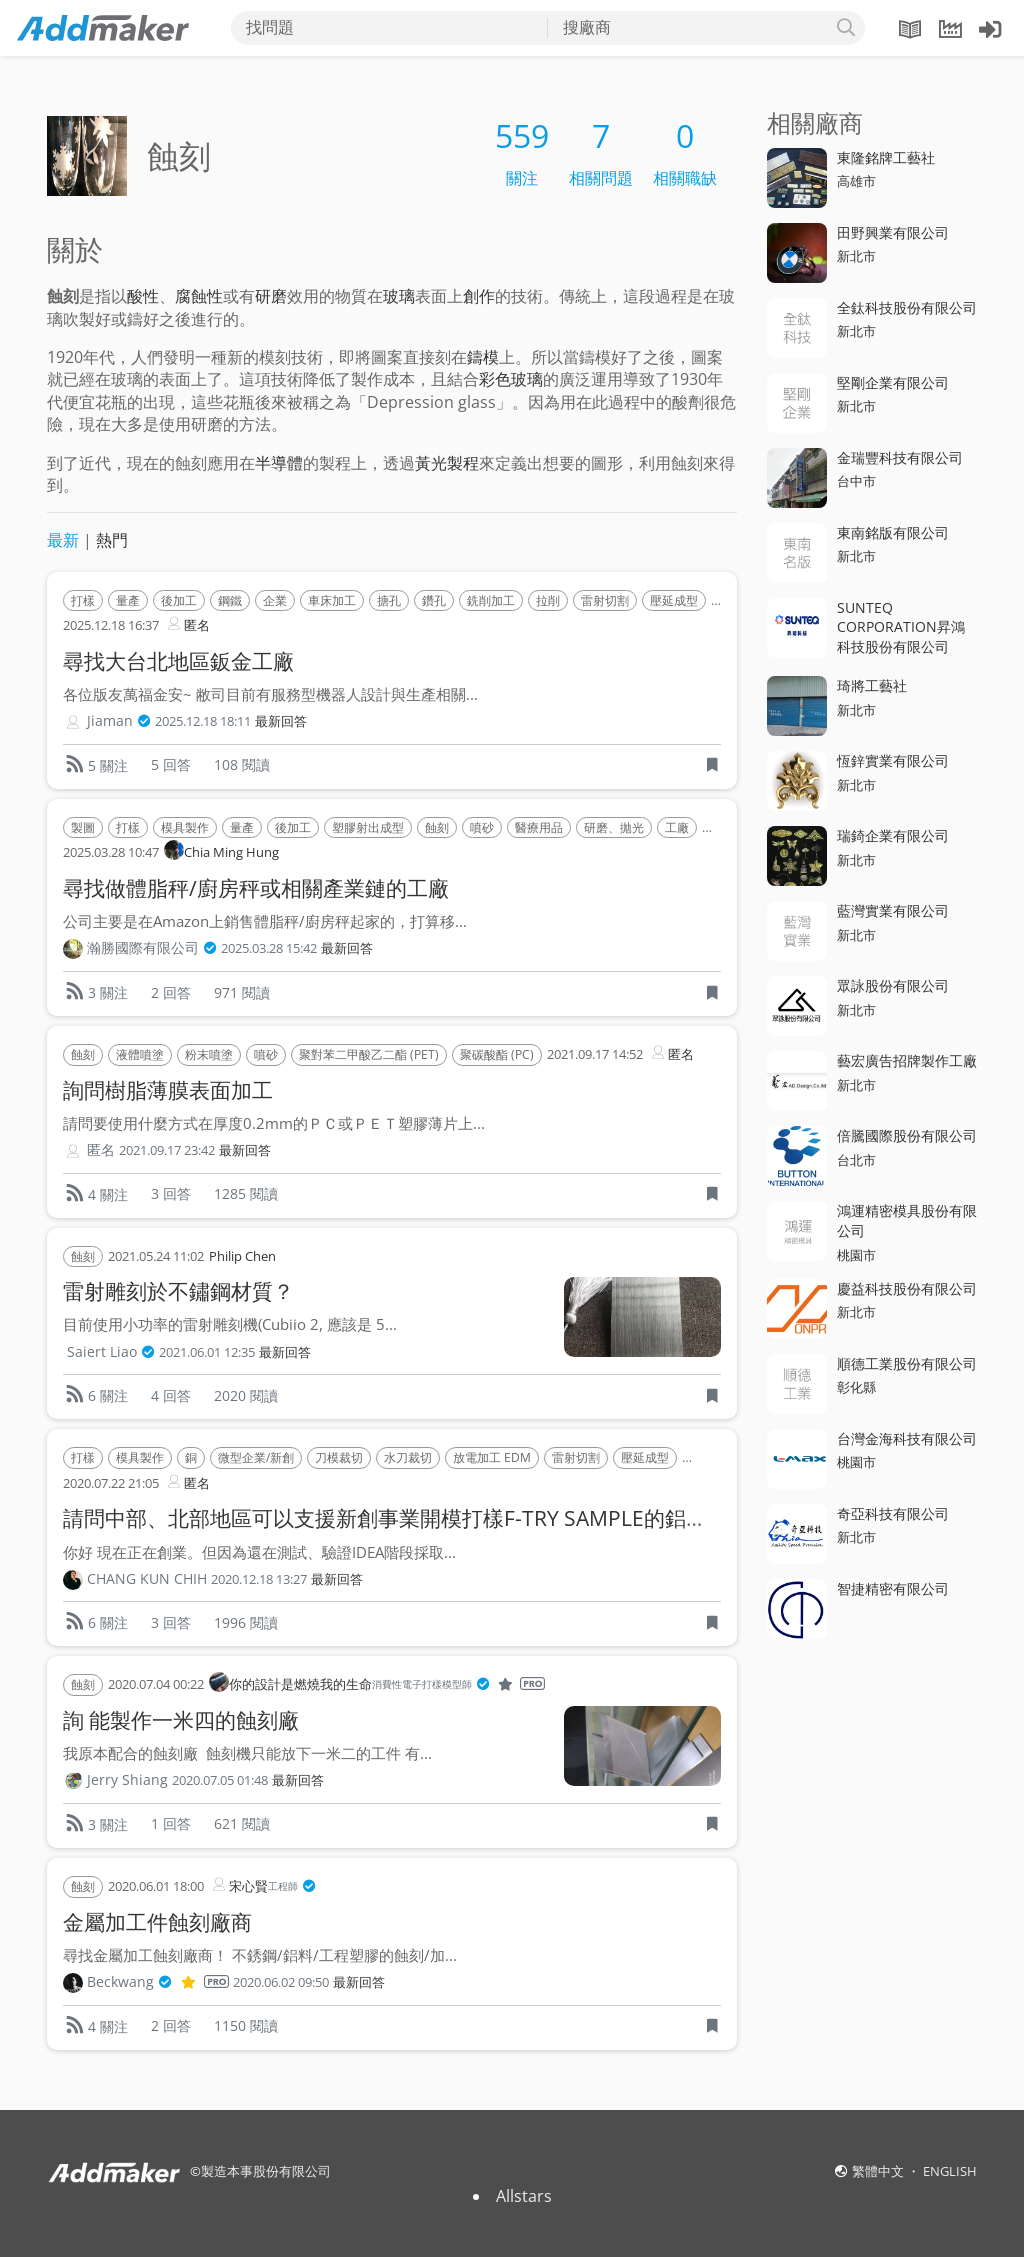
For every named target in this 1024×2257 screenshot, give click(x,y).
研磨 (271, 296)
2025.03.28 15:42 (269, 948)
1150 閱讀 (246, 2025)
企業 (275, 600)
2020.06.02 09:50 (281, 1982)
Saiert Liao (111, 1352)
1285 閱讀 (246, 1193)
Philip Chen (242, 1256)
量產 (128, 600)
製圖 (83, 827)
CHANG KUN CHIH (147, 1578)
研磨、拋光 (614, 827)
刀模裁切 (339, 1457)
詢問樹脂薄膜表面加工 (168, 1090)
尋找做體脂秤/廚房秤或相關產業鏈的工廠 (256, 888)
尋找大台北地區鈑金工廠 (178, 661)
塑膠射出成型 (368, 827)
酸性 (143, 296)
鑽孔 (434, 600)
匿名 (187, 623)
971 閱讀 (242, 992)
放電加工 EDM (492, 1457)
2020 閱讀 (246, 1395)
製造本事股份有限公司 (266, 2171)
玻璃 (399, 296)
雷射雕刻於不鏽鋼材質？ (178, 1291)
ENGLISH (950, 2171)
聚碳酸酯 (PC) (497, 1054)
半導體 (279, 463)
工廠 (677, 827)
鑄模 (483, 357)
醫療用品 (539, 827)
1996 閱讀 (246, 1622)
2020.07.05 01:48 (220, 1780)
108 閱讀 (242, 764)
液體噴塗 (140, 1054)
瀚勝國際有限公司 (152, 948)
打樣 (83, 600)
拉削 (548, 600)
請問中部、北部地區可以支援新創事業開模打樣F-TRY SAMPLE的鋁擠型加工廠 (427, 1518)
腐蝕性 (199, 296)
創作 (479, 296)
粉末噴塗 (209, 1054)
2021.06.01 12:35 (207, 1352)
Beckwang (158, 1982)
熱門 (112, 540)
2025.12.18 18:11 (203, 721)
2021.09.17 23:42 (167, 1150)
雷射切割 (605, 600)
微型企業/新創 (256, 1457)
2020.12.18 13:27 (259, 1579)
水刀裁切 (408, 1457)
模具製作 (185, 827)
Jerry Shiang (127, 1779)
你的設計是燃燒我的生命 (377, 1685)
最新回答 (281, 721)
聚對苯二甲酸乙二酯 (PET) (369, 1054)
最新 (63, 540)
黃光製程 (447, 463)
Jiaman (119, 721)
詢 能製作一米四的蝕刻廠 (181, 1720)
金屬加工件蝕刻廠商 (157, 1922)
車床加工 (332, 600)
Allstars (524, 2196)
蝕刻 (437, 827)
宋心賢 (262, 1887)
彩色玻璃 (511, 379)
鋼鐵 (230, 600)
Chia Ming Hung (221, 850)
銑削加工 (491, 600)
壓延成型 (674, 600)
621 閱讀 (242, 1823)
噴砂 (482, 827)
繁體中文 (879, 2171)
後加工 (179, 600)
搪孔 (389, 600)
